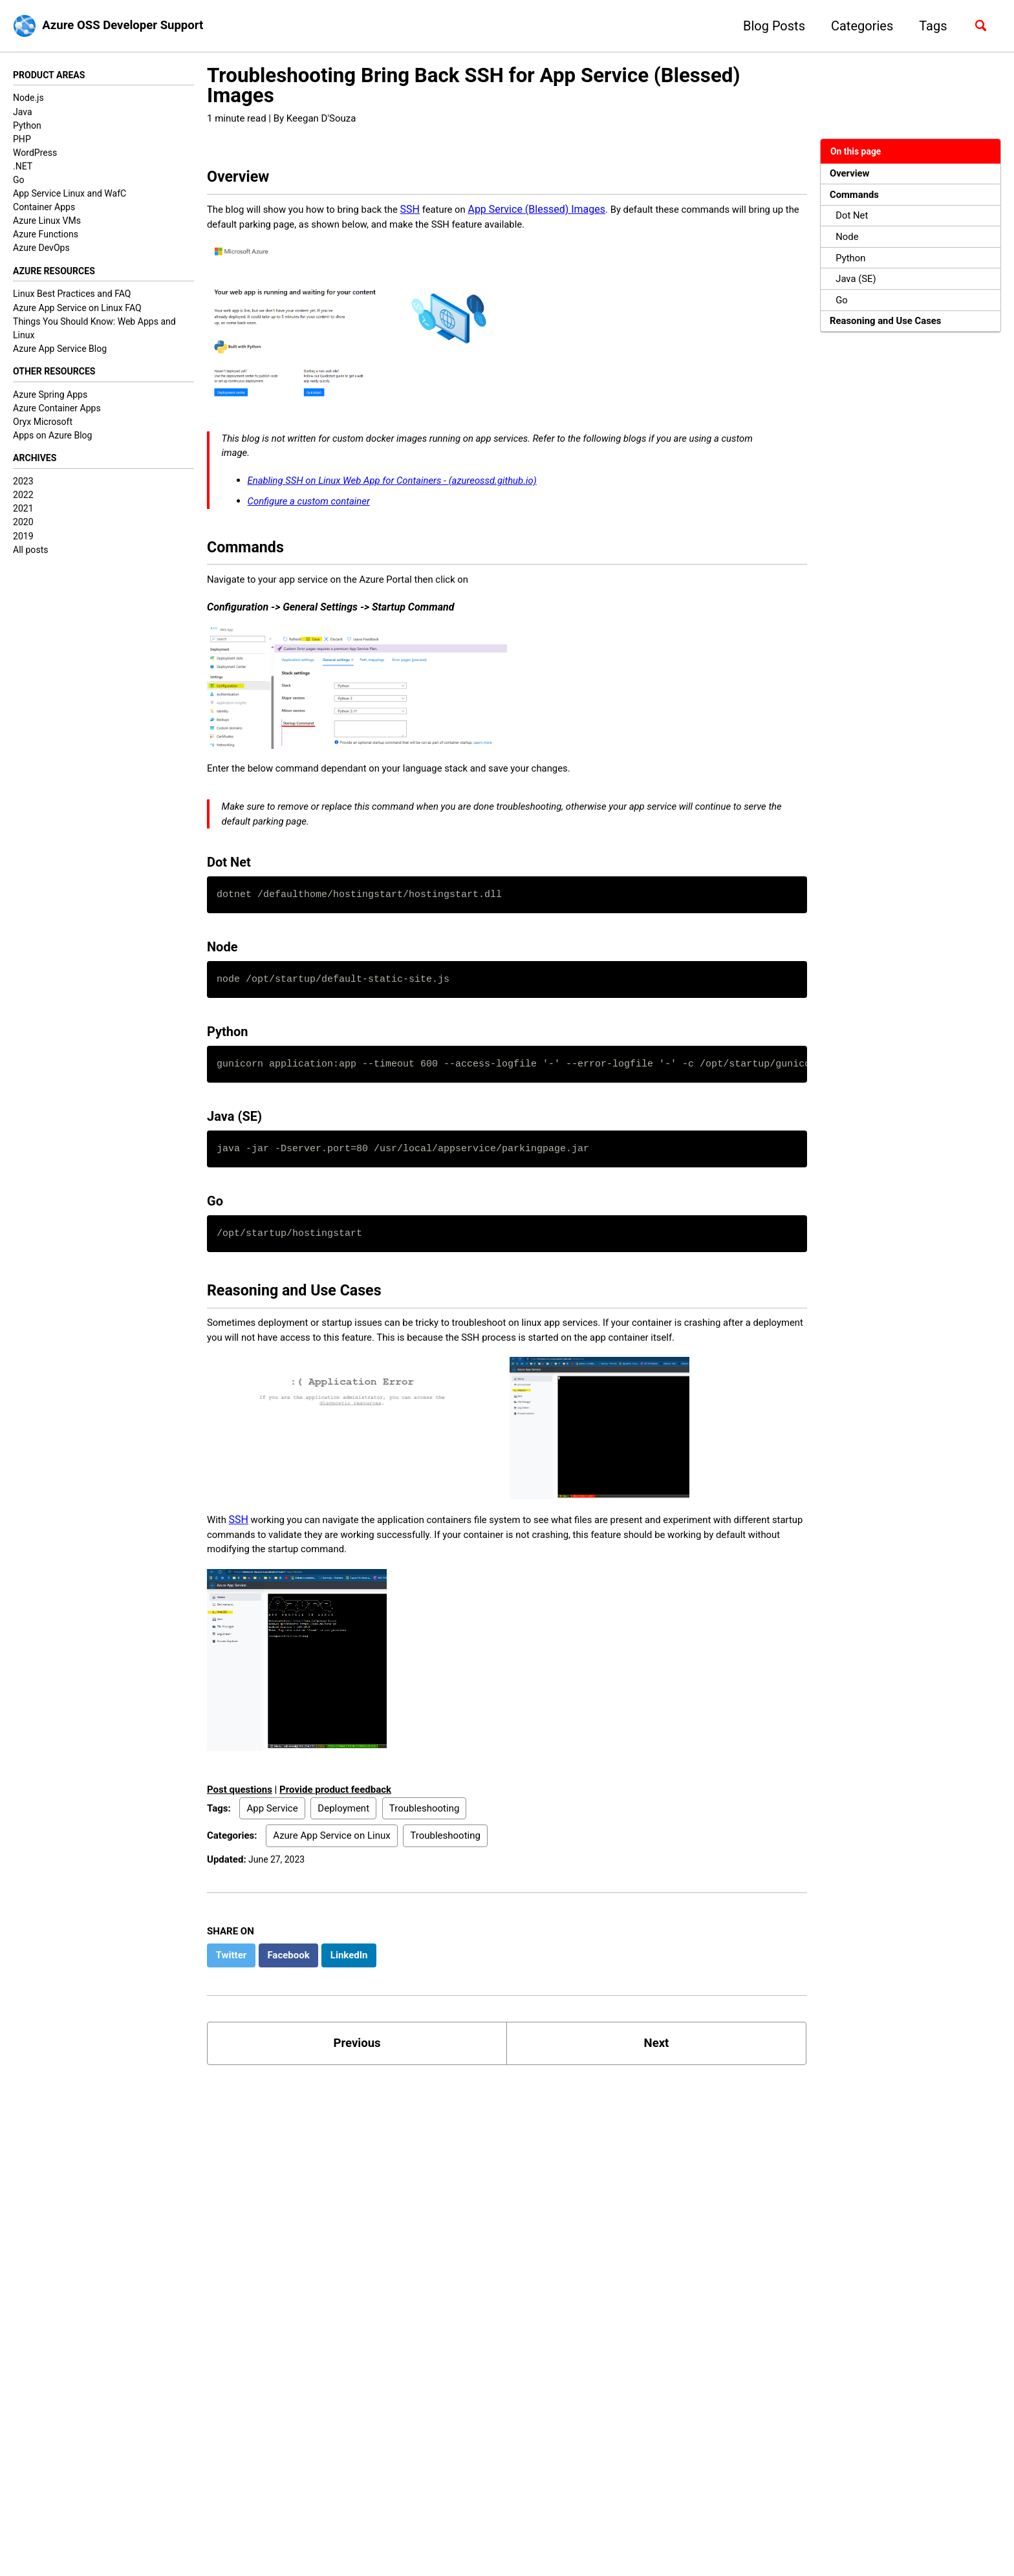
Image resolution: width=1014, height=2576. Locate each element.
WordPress (35, 153)
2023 (23, 486)
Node (849, 242)
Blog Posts (768, 26)
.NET (22, 167)
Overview (851, 174)
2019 (23, 541)
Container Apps (44, 208)
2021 (23, 514)
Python (27, 126)
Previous (357, 2085)
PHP (22, 140)
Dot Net (854, 219)
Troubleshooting (424, 1847)
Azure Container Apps (57, 412)
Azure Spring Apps (50, 398)
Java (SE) (858, 287)
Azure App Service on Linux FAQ (77, 310)
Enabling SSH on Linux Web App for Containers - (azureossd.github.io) (405, 492)
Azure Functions (45, 235)
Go (19, 181)
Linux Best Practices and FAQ (72, 296)
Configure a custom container (315, 512)
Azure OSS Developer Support (130, 26)
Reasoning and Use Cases (890, 333)
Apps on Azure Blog (52, 439)
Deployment (343, 1847)
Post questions (239, 1829)
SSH (425, 214)
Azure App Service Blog (60, 351)
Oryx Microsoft (42, 425)
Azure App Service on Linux (331, 1875)
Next (656, 2085)
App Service (271, 1847)
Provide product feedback (335, 1829)
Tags (928, 26)
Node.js (28, 99)
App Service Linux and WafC (69, 194)
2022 (23, 500)
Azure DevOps (41, 249)
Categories (856, 26)
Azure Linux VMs (47, 222)
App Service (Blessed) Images (555, 214)
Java (22, 112)
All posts (30, 555)
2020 (23, 528)
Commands (856, 197)
